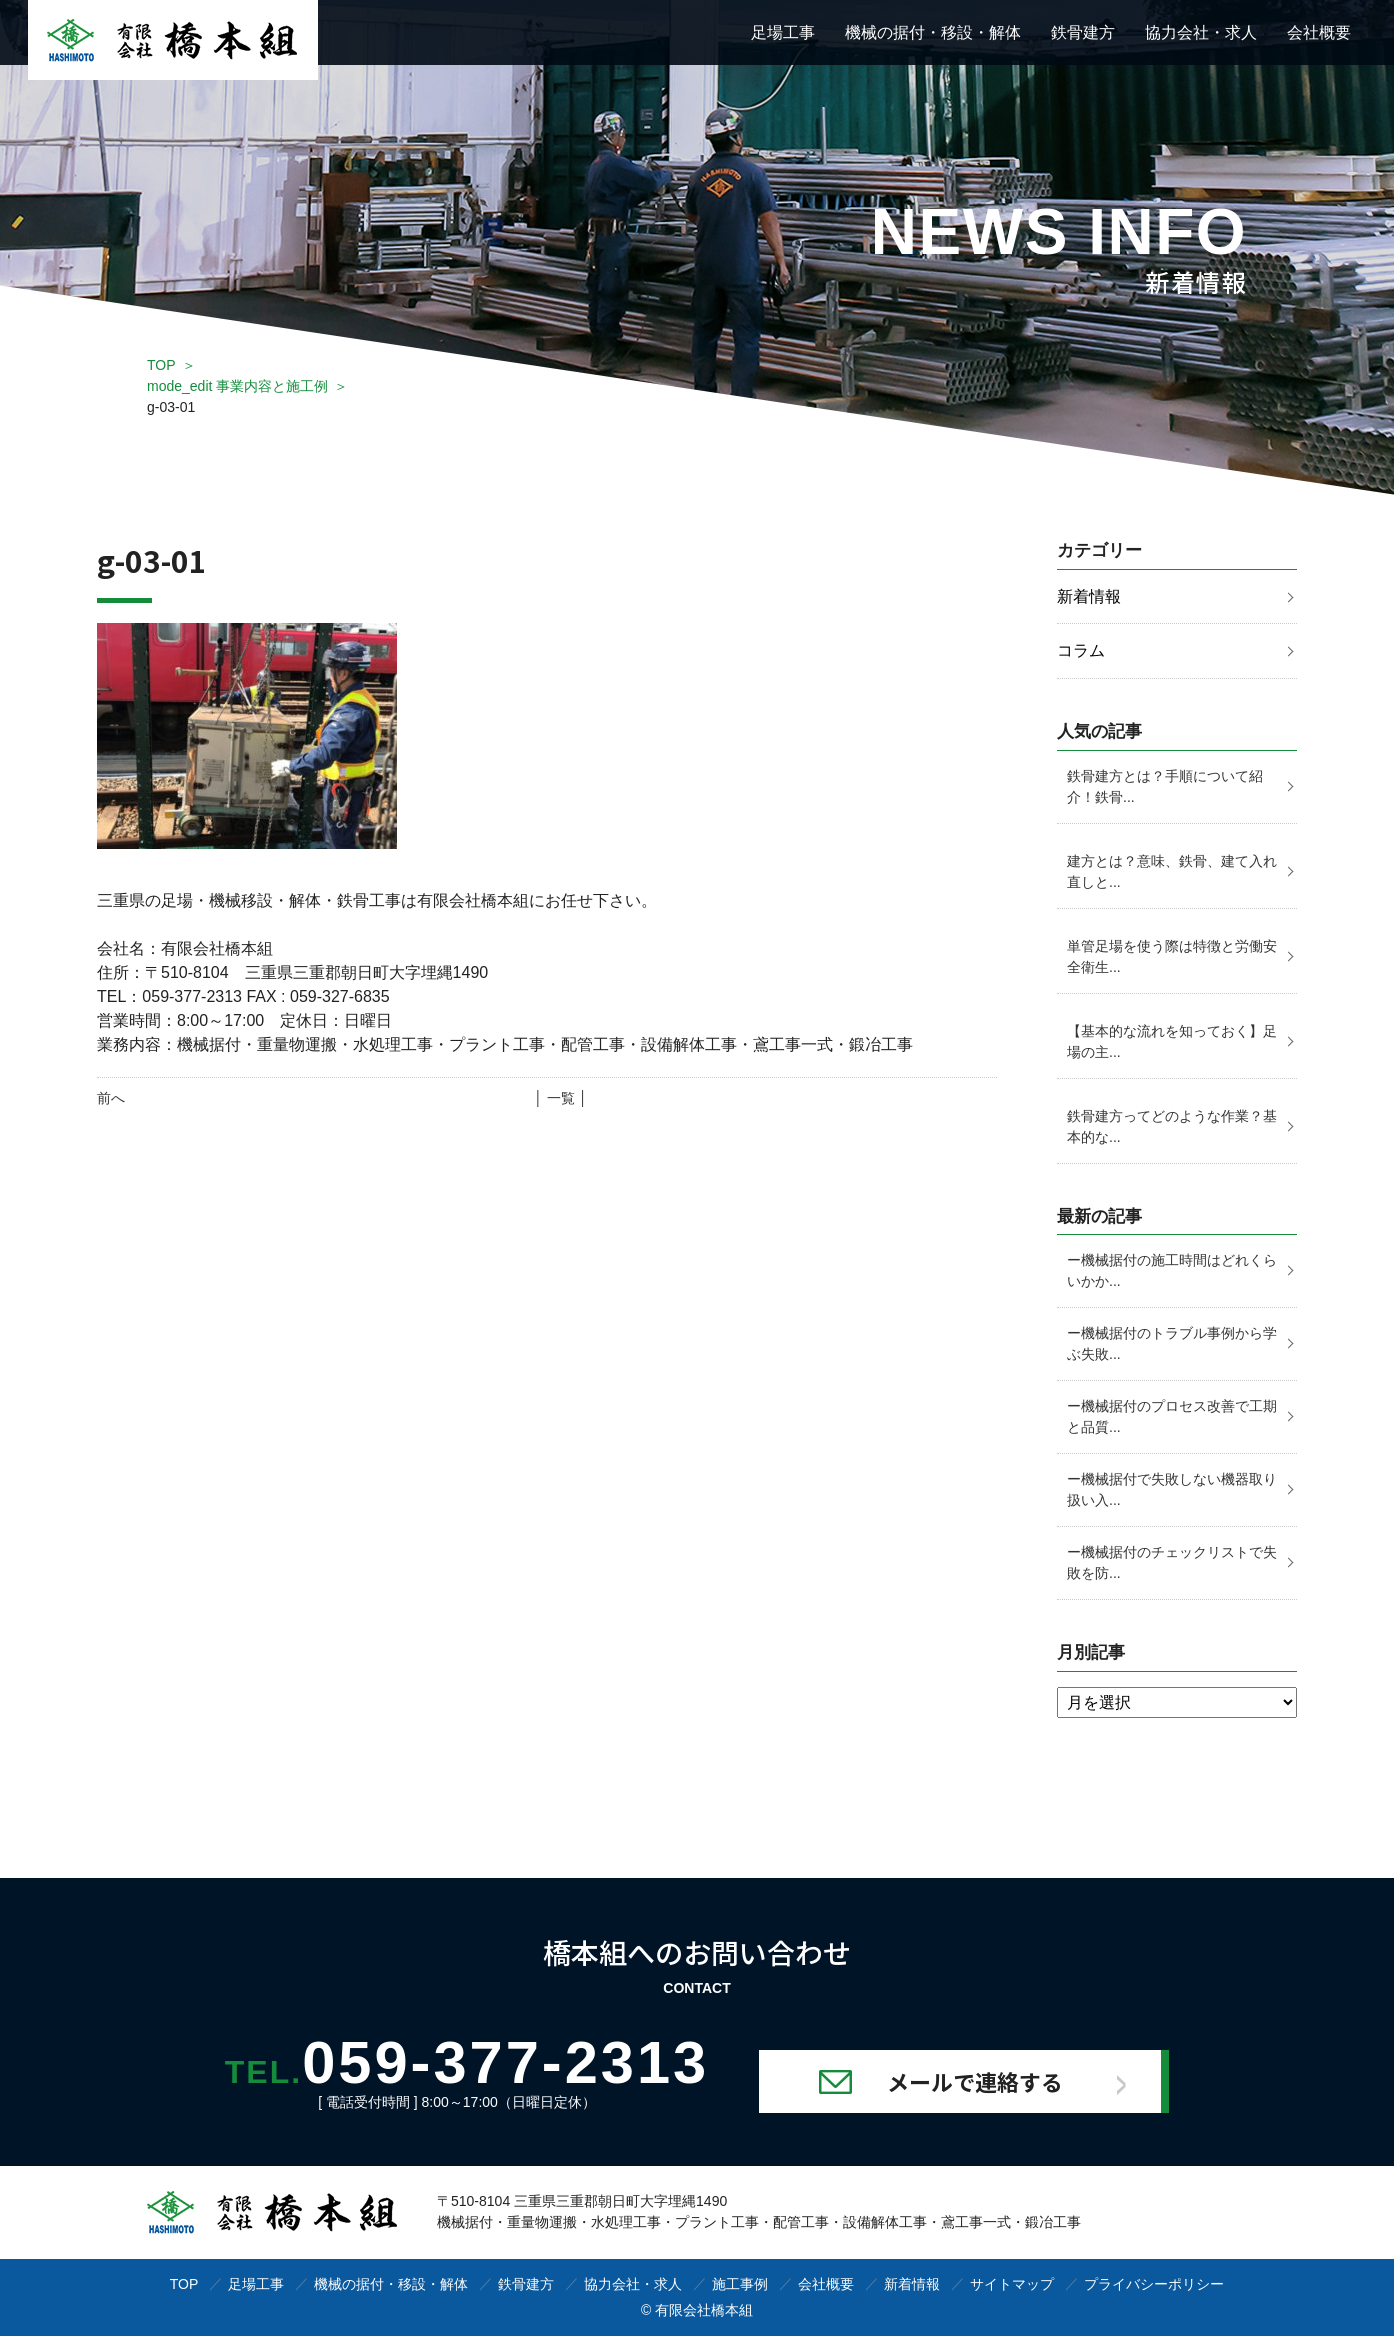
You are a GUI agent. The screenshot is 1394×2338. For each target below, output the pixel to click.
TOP (161, 365)
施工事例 (740, 2286)
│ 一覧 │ (560, 1098)
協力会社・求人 (1201, 32)
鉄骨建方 (1083, 32)
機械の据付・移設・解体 (933, 32)
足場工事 (783, 32)
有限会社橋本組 (704, 2312)
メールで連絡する (989, 2083)
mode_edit (237, 386)
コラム (1081, 651)
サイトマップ (1012, 2286)
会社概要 (1319, 32)
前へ (111, 1098)
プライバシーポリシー (1154, 2286)
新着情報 (1089, 596)
